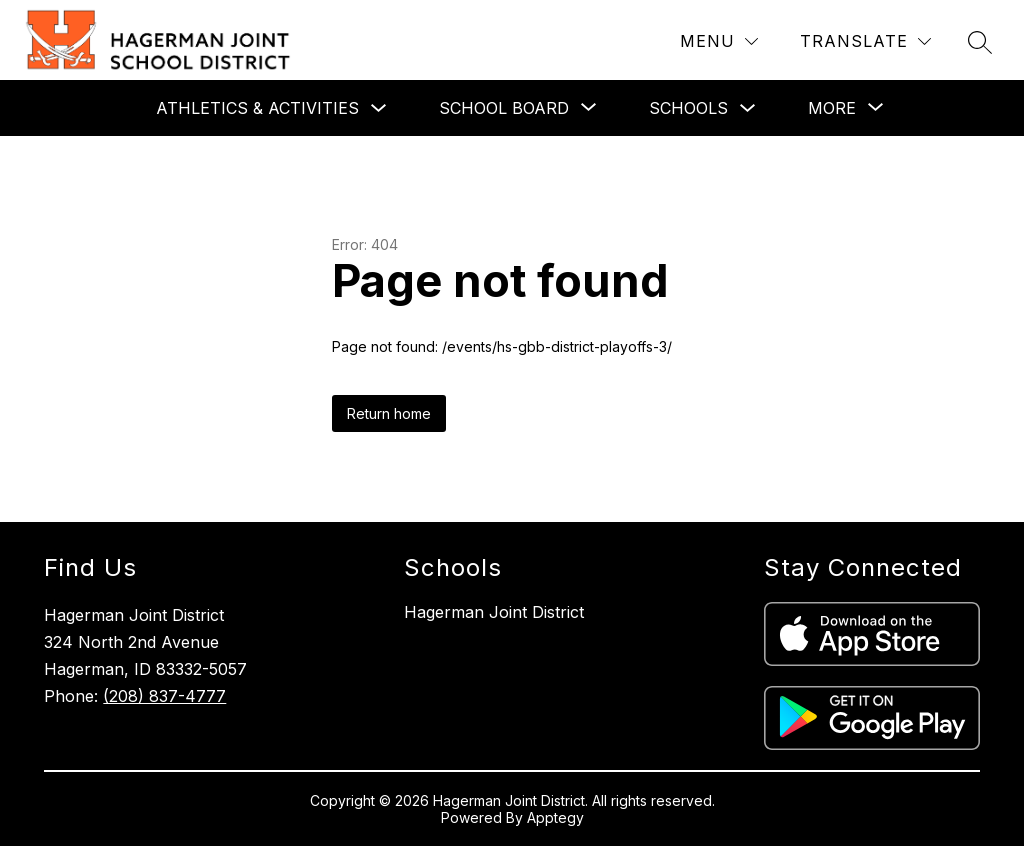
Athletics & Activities (257, 108)
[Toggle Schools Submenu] (748, 108)
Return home (389, 413)
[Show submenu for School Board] (504, 108)
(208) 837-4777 (164, 696)
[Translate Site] (865, 41)
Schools (688, 108)
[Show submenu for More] (832, 108)
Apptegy (555, 817)
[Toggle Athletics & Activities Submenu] (379, 108)
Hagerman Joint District (494, 612)
